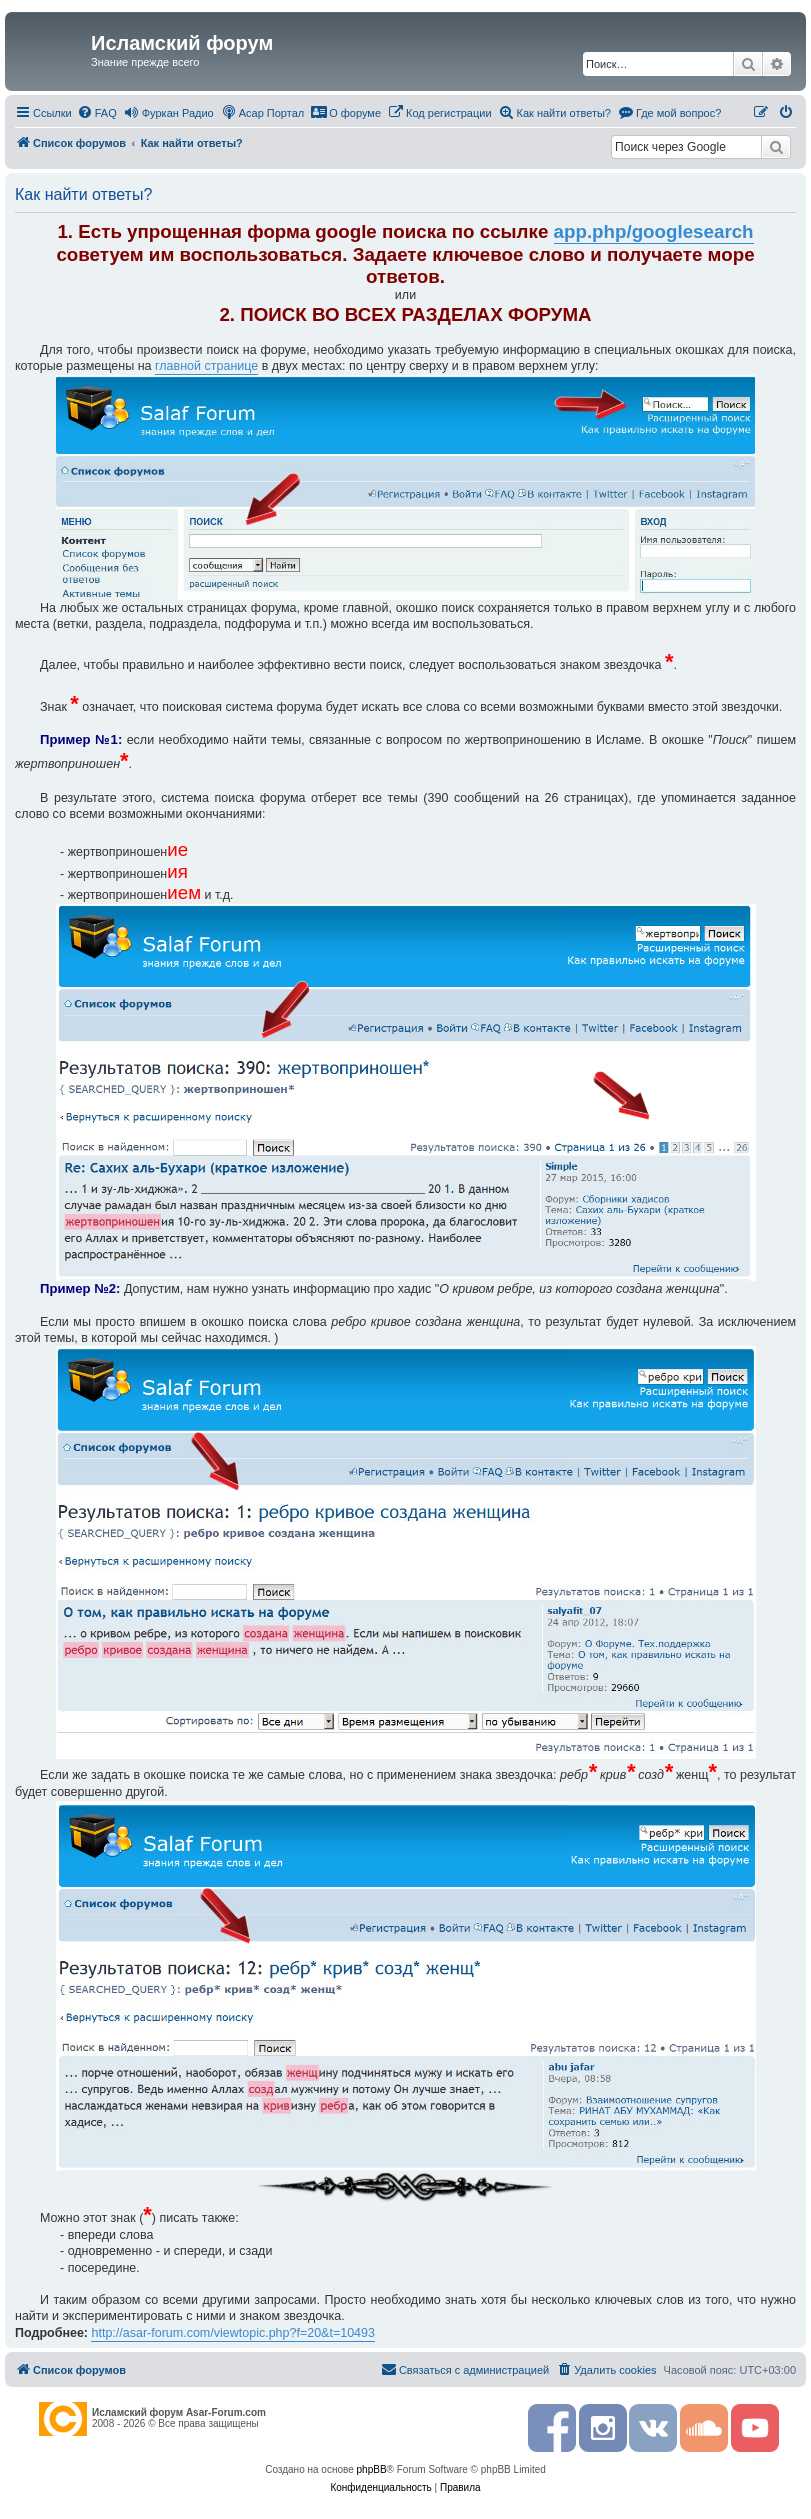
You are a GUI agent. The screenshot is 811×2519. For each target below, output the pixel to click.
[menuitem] (97, 113)
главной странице (206, 366)
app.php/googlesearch (654, 231)
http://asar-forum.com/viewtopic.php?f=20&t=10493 (233, 2333)
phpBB (372, 2469)
